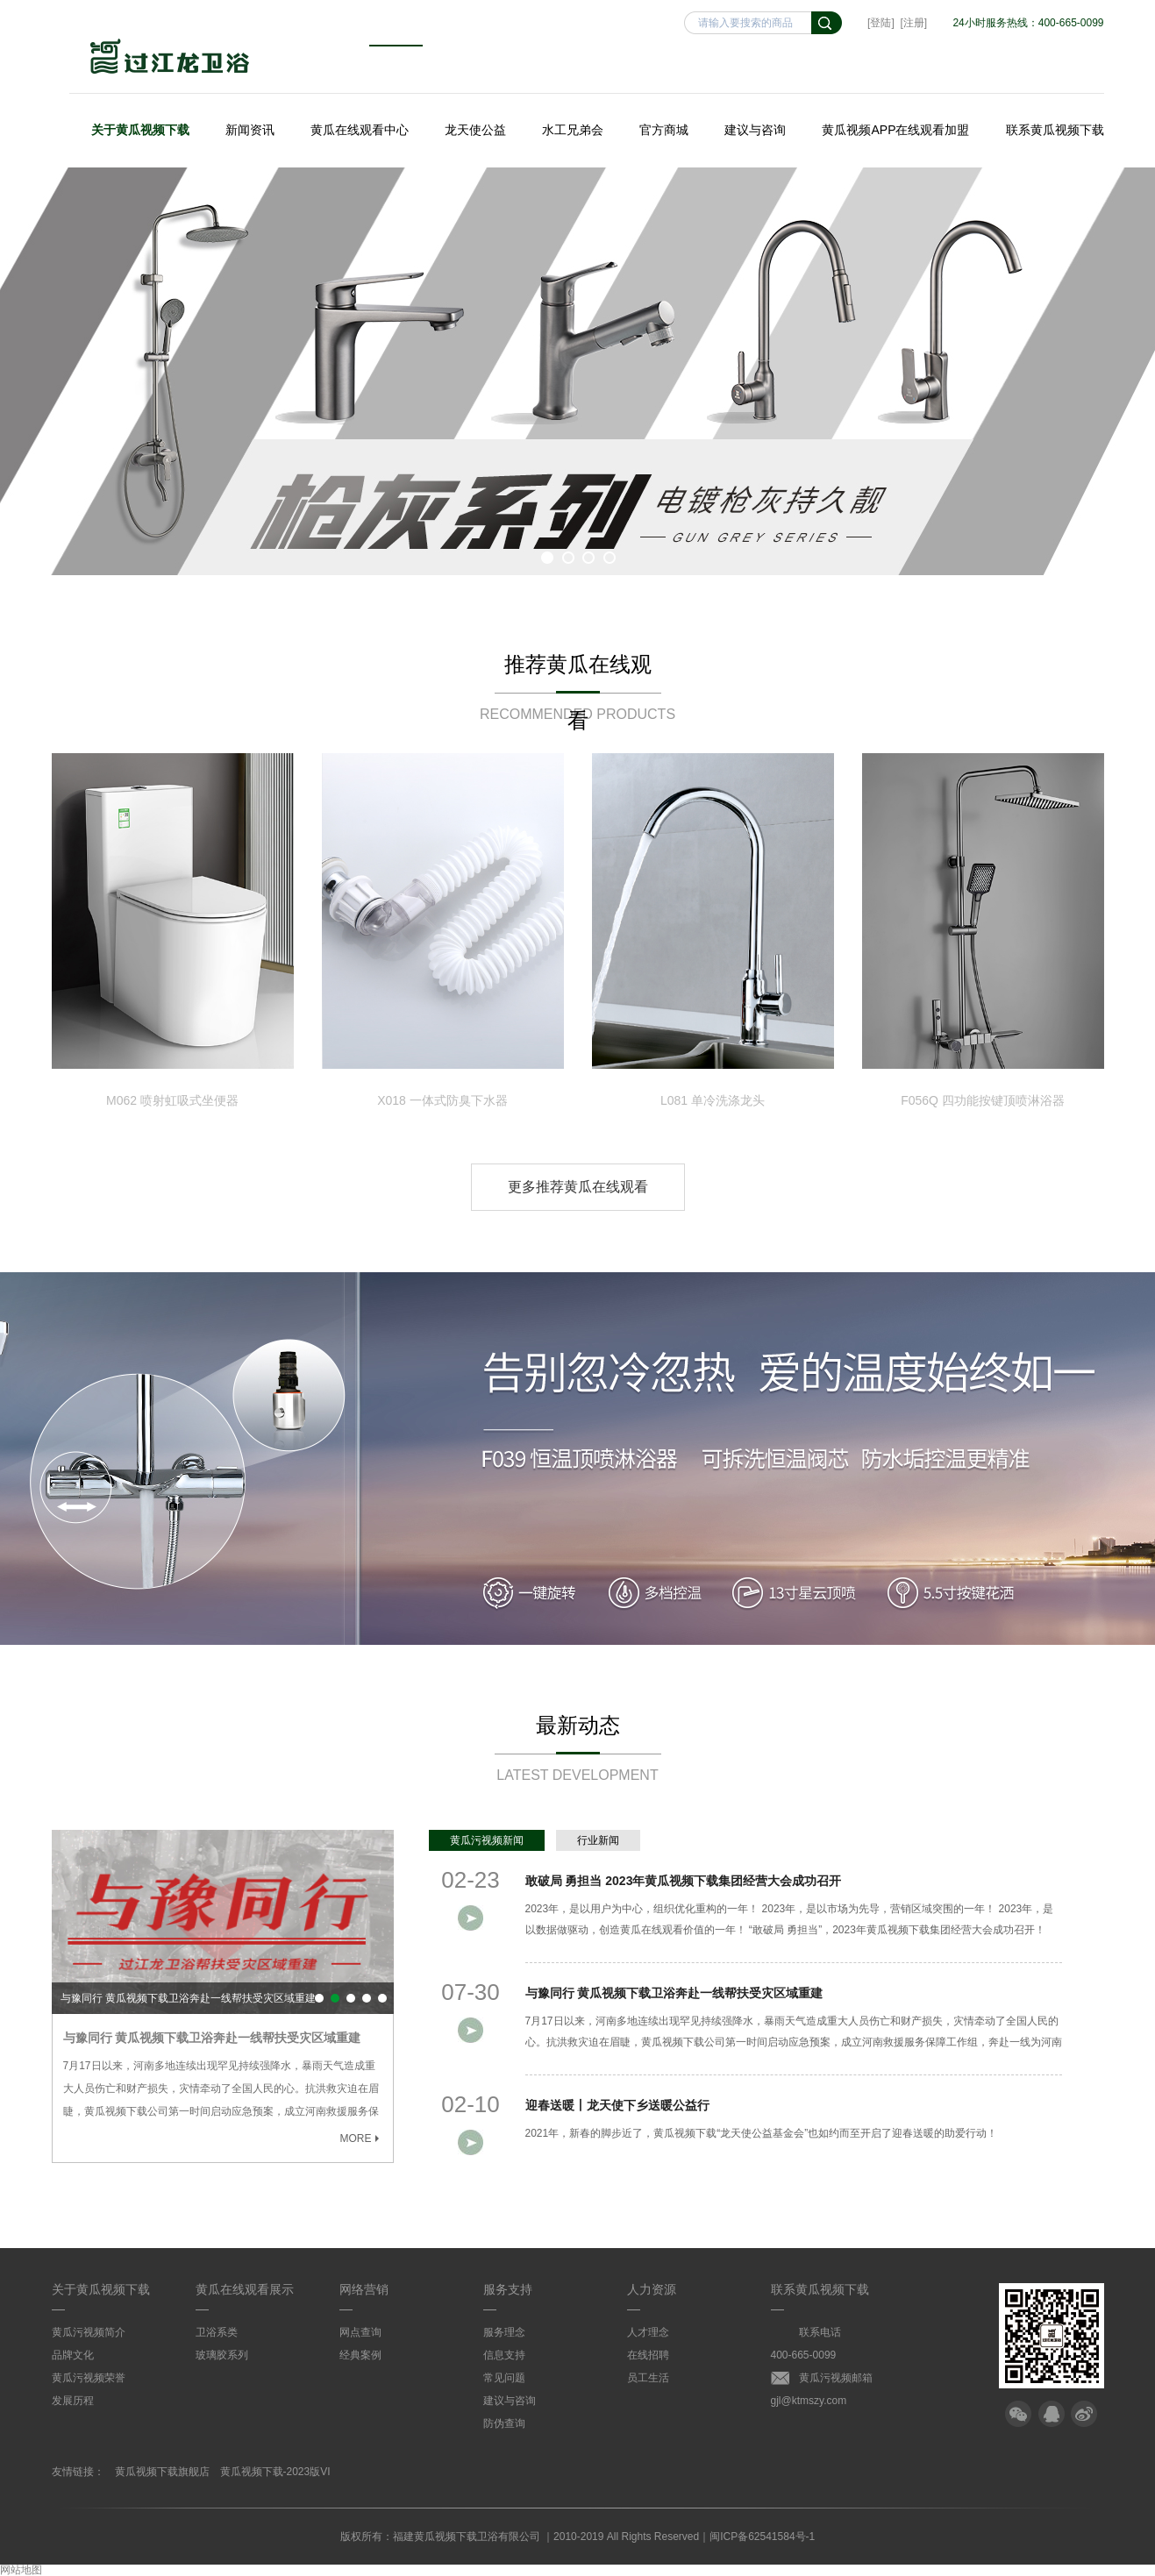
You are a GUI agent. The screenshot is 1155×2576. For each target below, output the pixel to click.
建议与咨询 (755, 130)
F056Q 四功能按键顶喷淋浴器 (983, 1100)
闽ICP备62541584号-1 (762, 2536)
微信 (1018, 2414)
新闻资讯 (249, 130)
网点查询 (360, 2332)
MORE (361, 2138)
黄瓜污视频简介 (88, 2332)
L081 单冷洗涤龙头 (712, 1100)
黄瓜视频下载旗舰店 (162, 2471)
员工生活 (648, 2378)
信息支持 (504, 2355)
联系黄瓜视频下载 (1055, 130)
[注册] (913, 23)
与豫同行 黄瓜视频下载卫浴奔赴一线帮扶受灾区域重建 (188, 1998)
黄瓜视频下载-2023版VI (275, 2471)
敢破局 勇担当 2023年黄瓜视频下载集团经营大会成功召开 (319, 1998)
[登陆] (881, 23)
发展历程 (73, 2401)
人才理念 (648, 2332)
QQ (1051, 2414)
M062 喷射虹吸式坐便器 (172, 1100)
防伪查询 (504, 2423)
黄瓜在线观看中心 (359, 130)
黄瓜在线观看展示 (245, 2289)
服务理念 (504, 2332)
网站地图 (21, 2570)
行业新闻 (598, 1840)
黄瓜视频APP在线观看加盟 (895, 130)
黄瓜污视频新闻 (487, 1840)
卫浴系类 (217, 2332)
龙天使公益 (475, 130)
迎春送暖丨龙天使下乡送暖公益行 (350, 1998)
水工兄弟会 (572, 130)
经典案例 (360, 2355)
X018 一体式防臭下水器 (442, 1100)
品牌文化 (73, 2355)
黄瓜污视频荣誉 (88, 2378)
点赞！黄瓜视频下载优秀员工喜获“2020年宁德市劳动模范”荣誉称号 (382, 1998)
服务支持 (507, 2289)
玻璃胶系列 (222, 2355)
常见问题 (504, 2378)
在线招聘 (648, 2355)
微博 (1084, 2414)
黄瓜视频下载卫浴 (170, 58)
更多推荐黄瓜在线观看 (578, 1186)
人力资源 (651, 2289)
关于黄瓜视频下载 (140, 130)
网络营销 (364, 2289)
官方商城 (663, 130)
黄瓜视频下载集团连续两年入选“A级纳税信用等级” (366, 1998)
